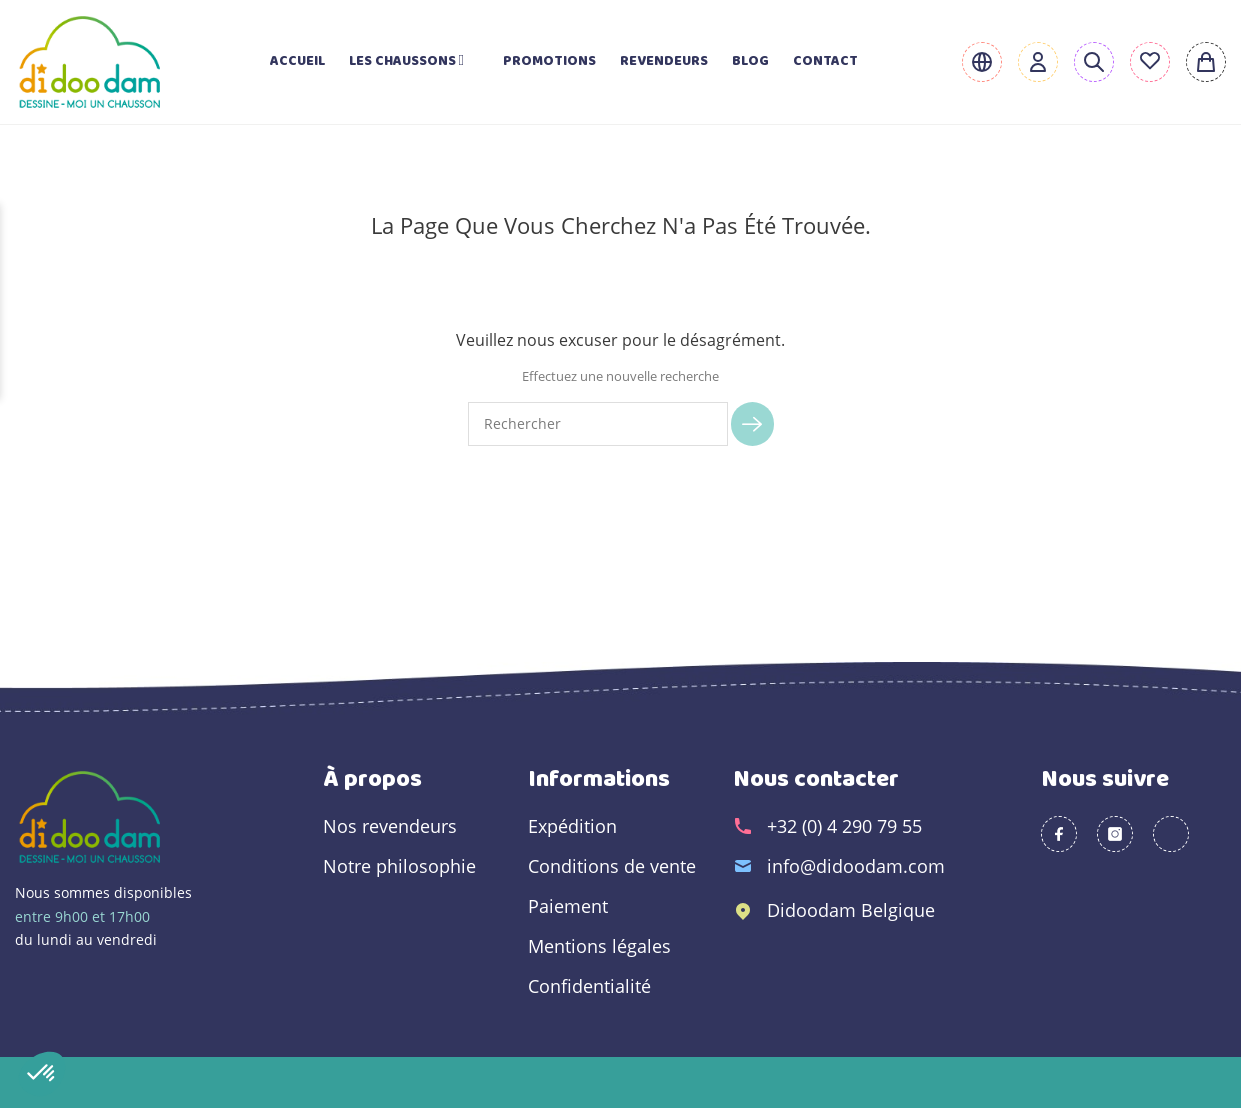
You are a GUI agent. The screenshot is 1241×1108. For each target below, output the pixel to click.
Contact (825, 61)
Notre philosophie (399, 866)
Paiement (568, 906)
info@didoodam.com (856, 866)
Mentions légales (599, 946)
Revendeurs (664, 61)
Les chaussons (414, 61)
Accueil (297, 61)
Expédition (572, 826)
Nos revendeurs (390, 826)
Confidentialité (589, 986)
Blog (750, 61)
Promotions (549, 61)
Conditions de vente (612, 866)
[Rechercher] (598, 424)
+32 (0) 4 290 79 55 (844, 826)
